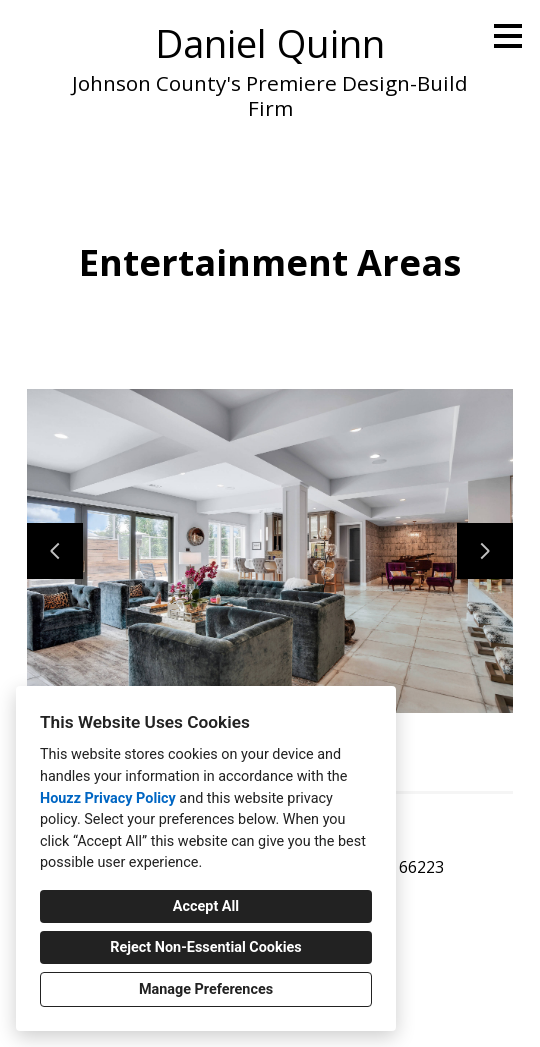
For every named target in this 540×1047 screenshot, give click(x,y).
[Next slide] (485, 551)
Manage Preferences (206, 989)
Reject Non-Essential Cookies (205, 947)
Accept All (206, 906)
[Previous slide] (55, 551)
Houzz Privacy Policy (108, 798)
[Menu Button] (508, 36)
